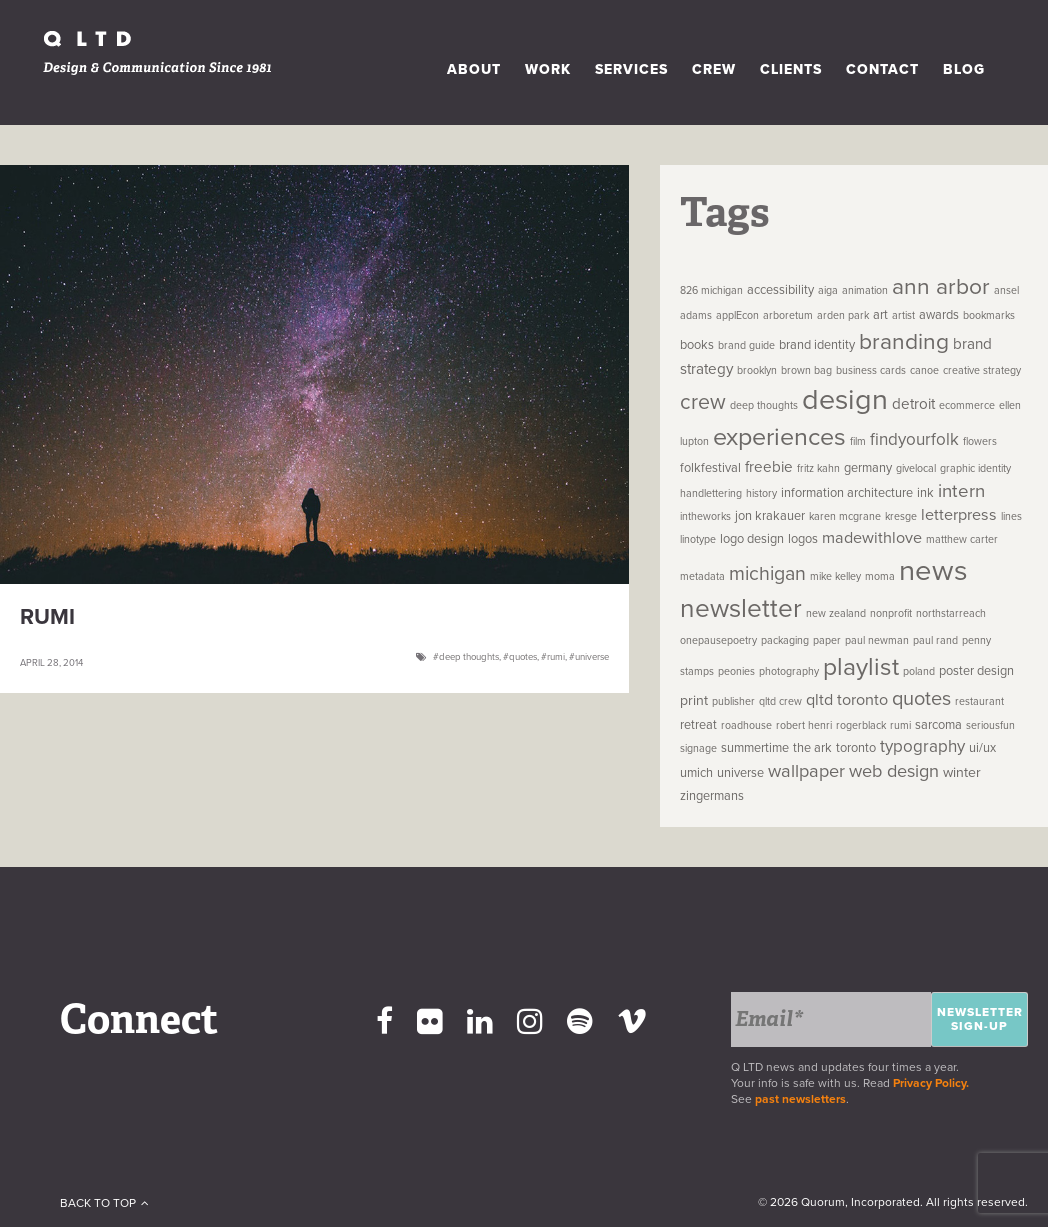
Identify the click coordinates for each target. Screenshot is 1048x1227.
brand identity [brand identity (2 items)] (817, 345)
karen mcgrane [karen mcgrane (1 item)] (845, 516)
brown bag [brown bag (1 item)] (806, 370)
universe (592, 657)
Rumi (47, 617)
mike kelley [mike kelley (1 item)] (835, 576)
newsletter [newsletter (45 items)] (741, 609)
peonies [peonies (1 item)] (736, 671)
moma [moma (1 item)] (880, 576)
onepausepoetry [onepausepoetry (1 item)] (718, 640)
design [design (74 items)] (845, 400)
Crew (714, 69)
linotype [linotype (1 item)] (698, 539)
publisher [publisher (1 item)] (733, 701)
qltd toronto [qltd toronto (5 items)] (847, 700)
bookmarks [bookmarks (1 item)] (989, 315)
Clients (791, 69)
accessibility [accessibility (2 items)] (780, 290)
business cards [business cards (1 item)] (871, 370)
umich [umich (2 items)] (696, 773)
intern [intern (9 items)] (961, 491)
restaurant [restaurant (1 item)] (979, 701)
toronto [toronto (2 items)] (856, 748)
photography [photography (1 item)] (789, 671)
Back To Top (104, 1203)
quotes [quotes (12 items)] (921, 699)
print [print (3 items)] (694, 700)
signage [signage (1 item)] (698, 748)
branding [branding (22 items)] (904, 342)
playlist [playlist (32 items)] (861, 667)
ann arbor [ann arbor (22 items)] (941, 287)
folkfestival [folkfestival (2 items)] (710, 468)
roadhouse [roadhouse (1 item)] (746, 725)
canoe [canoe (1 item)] (924, 370)
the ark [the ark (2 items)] (812, 748)
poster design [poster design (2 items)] (976, 671)
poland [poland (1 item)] (919, 671)
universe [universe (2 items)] (740, 773)
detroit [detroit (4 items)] (913, 404)
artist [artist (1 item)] (903, 315)
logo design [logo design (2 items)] (752, 539)
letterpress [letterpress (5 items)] (959, 515)
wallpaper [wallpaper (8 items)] (806, 771)
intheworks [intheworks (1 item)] (705, 516)
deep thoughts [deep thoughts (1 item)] (764, 405)
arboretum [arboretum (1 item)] (788, 315)
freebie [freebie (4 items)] (769, 467)
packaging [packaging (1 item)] (785, 640)
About (474, 69)
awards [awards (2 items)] (939, 315)
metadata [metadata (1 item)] (702, 576)
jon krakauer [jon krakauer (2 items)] (770, 516)
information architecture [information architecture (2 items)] (847, 493)
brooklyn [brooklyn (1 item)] (757, 370)
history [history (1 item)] (761, 493)
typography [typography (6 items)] (922, 746)
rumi (556, 657)
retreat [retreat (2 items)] (698, 725)
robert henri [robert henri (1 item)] (804, 725)
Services (631, 69)
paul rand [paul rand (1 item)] (935, 640)
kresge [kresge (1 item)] (901, 516)
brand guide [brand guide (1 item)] (746, 345)
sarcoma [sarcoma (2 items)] (938, 725)
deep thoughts (469, 657)
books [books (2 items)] (697, 345)
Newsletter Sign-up (980, 1019)
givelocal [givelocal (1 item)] (916, 468)
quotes (523, 657)
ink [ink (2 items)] (925, 493)
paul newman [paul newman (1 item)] (877, 640)
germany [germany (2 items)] (868, 468)
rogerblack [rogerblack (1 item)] (861, 725)
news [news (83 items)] (933, 570)
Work (548, 69)
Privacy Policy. (934, 1083)
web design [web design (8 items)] (894, 771)
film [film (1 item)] (858, 441)
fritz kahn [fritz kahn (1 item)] (818, 468)
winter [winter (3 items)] (962, 772)
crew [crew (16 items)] (703, 402)
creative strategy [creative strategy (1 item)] (982, 370)
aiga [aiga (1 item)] (828, 290)
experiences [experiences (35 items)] (779, 437)
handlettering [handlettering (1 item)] (711, 493)
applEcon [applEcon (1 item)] (737, 315)
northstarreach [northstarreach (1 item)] (951, 613)
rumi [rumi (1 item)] (900, 725)
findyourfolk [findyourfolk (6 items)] (914, 439)
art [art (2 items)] (880, 315)
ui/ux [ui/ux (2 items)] (982, 748)
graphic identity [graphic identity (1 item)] (975, 468)
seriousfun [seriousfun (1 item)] (990, 725)
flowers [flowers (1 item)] (980, 441)
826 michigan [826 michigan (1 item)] (711, 290)
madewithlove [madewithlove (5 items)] (872, 538)
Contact (882, 69)
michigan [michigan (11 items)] (767, 574)
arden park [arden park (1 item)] (843, 315)
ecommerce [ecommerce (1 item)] (967, 405)
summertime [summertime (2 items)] (755, 748)
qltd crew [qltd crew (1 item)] (780, 701)
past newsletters (800, 1099)
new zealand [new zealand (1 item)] (836, 613)
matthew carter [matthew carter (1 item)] (962, 539)
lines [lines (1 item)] (1011, 516)
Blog (964, 69)
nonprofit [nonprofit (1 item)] (891, 613)
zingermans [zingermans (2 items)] (712, 796)
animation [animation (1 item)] (865, 290)
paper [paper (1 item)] (827, 640)
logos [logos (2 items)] (803, 539)
